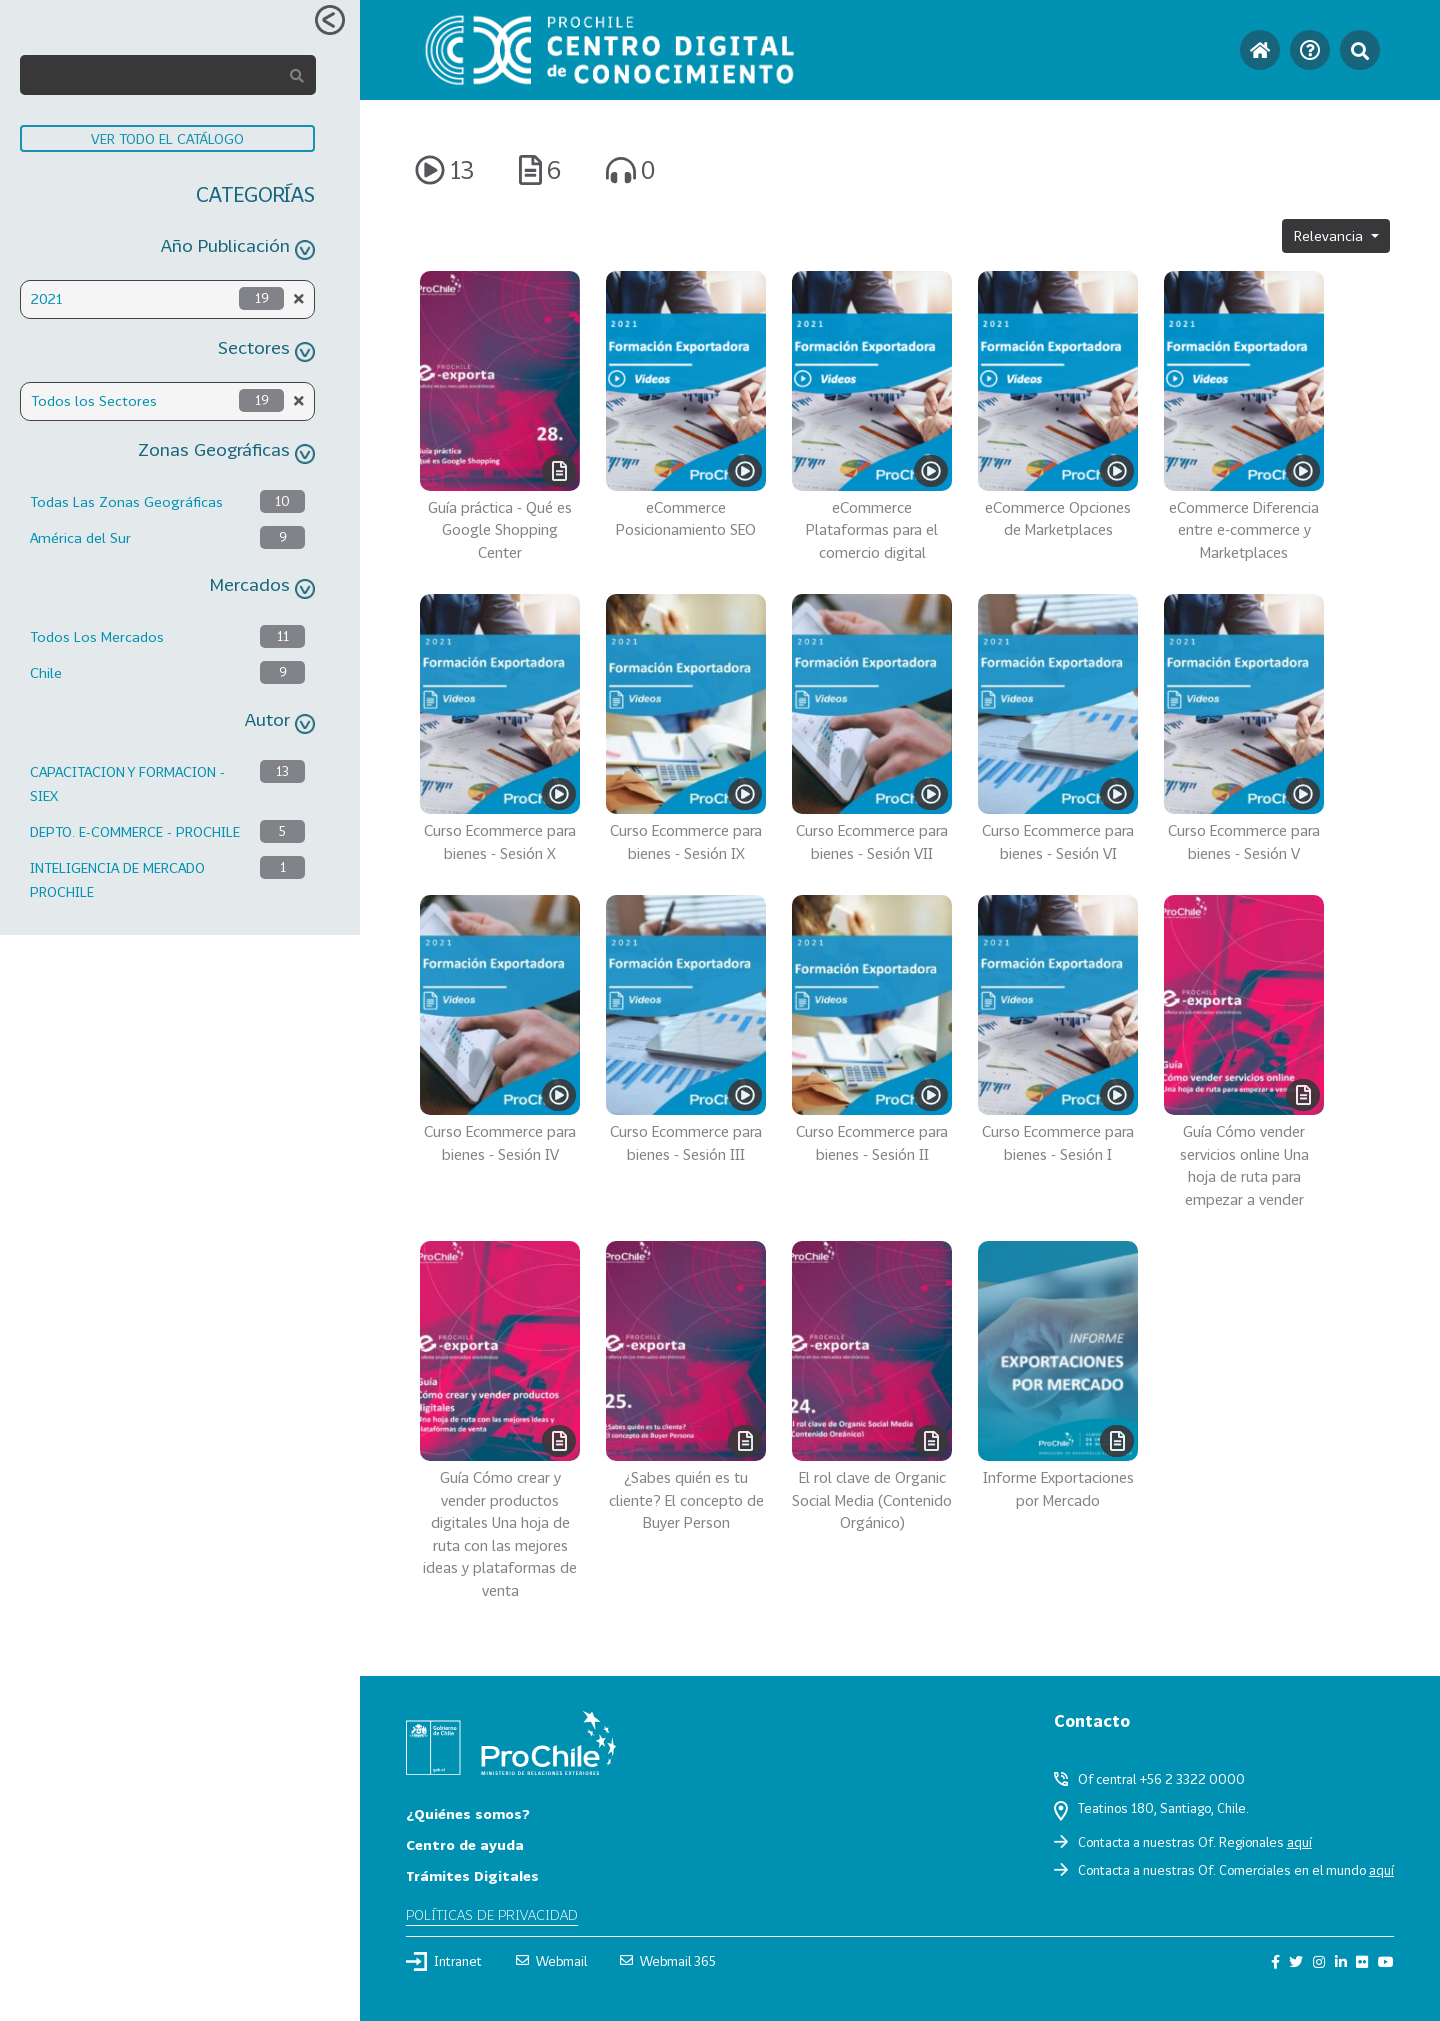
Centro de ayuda (465, 1844)
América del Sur (80, 537)
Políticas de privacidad (492, 1914)
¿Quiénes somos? (468, 1813)
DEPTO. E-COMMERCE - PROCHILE (135, 831)
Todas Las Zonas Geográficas (126, 501)
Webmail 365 (668, 1961)
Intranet (444, 1961)
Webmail (551, 1961)
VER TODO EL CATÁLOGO (167, 138)
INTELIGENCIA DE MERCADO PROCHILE (117, 879)
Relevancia (1330, 235)
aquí (1299, 1842)
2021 (46, 298)
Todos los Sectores (94, 400)
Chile (46, 672)
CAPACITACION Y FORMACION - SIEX (127, 783)
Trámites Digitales (472, 1875)
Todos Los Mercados (97, 636)
